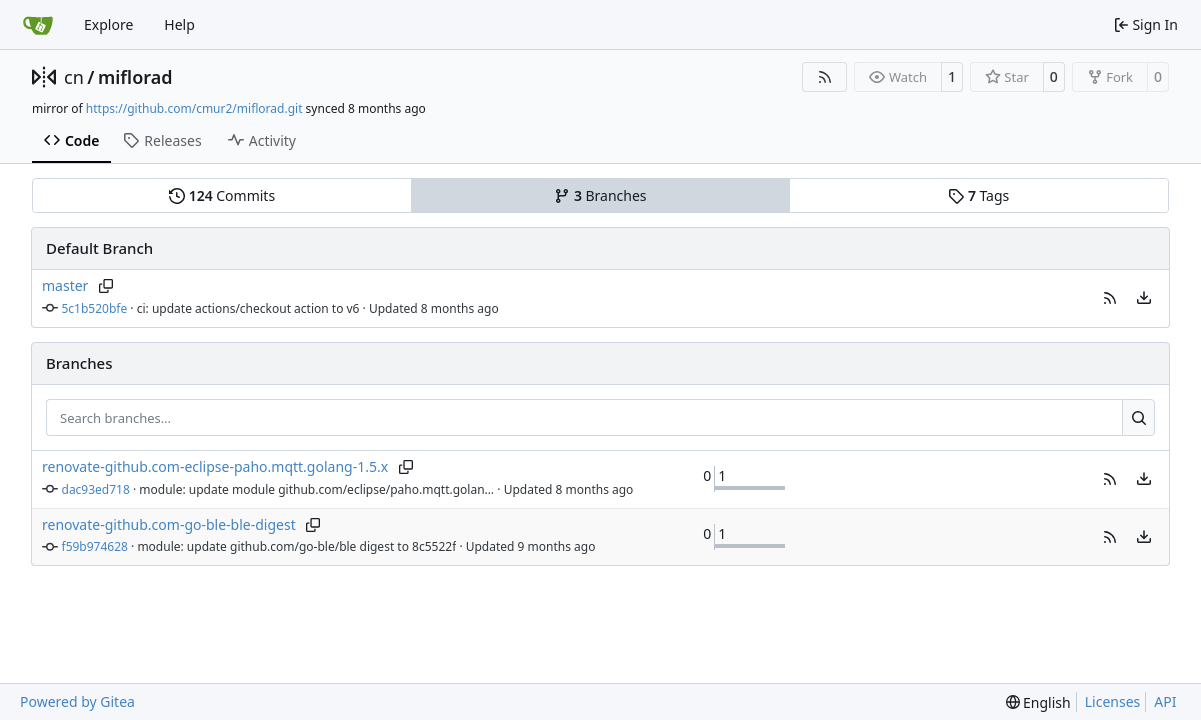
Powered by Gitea (77, 701)
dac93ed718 (96, 489)
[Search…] (1138, 418)
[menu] (1144, 298)
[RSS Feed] (825, 77)
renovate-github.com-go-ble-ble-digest (169, 524)
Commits (222, 195)
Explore (108, 24)
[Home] (38, 25)
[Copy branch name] (105, 286)
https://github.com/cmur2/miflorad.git (194, 108)
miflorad (135, 77)
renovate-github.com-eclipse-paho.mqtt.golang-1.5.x (215, 466)
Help (179, 24)
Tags (978, 195)
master (65, 285)
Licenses (1113, 701)
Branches (600, 195)
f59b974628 (95, 546)
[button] (1110, 298)
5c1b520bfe (95, 308)
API (1165, 701)
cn (74, 77)
